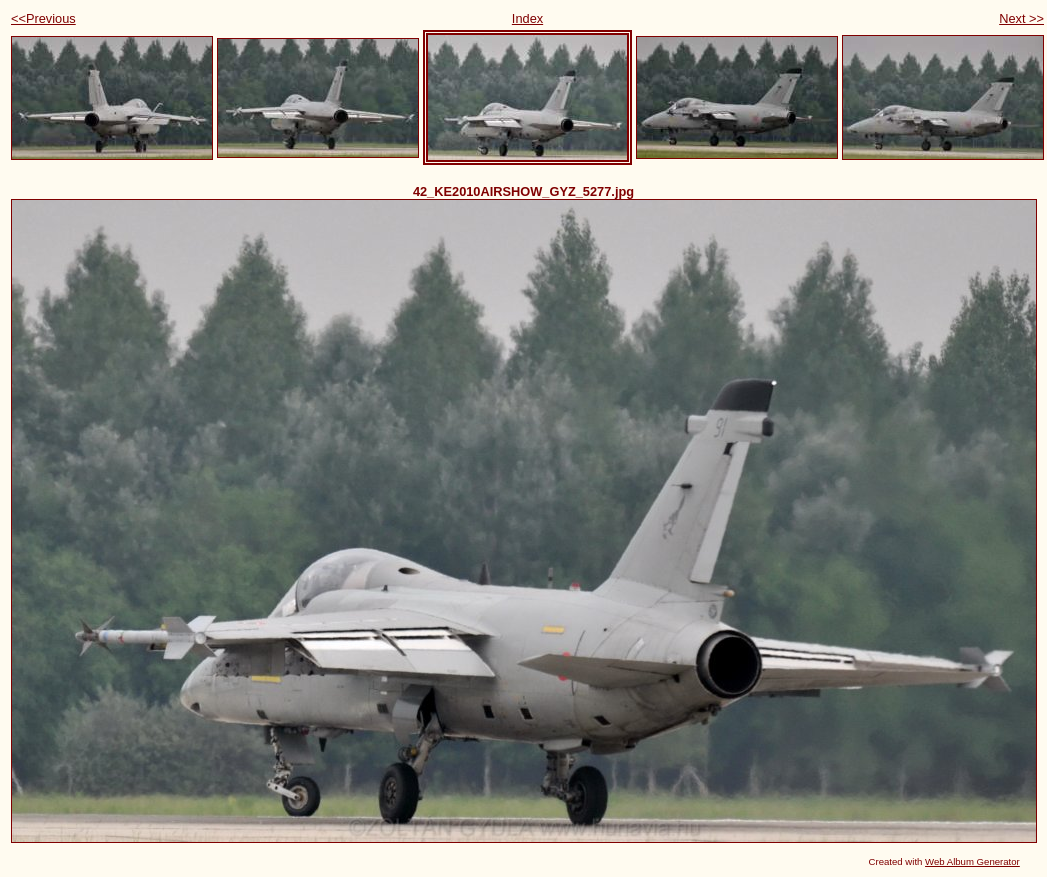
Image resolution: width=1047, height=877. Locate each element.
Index (527, 18)
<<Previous (43, 18)
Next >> (1021, 18)
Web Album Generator (972, 861)
